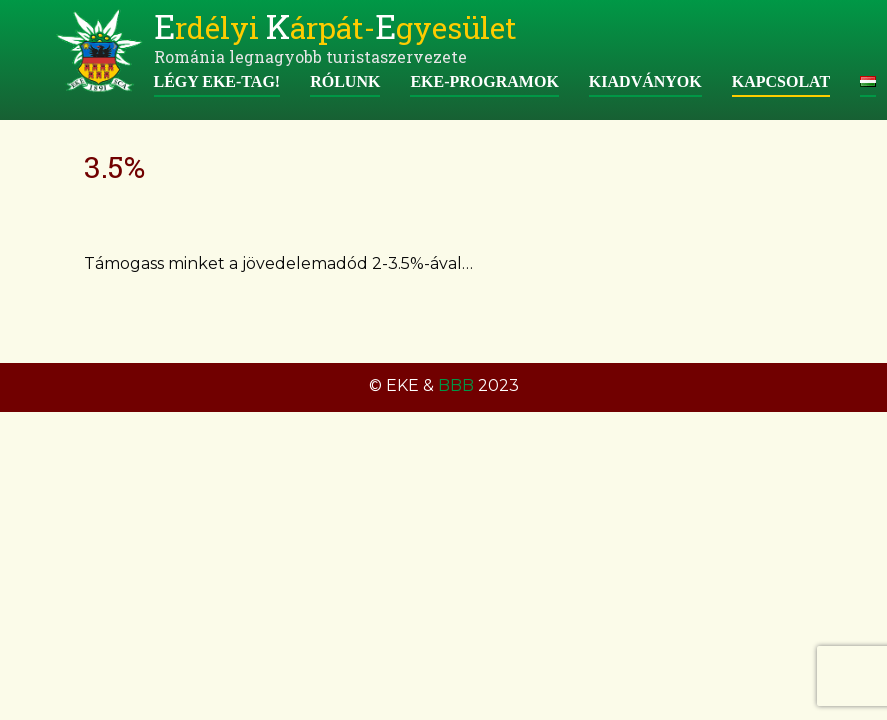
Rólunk (345, 81)
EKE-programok (484, 81)
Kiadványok (645, 81)
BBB (456, 385)
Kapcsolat (781, 81)
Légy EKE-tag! (217, 81)
